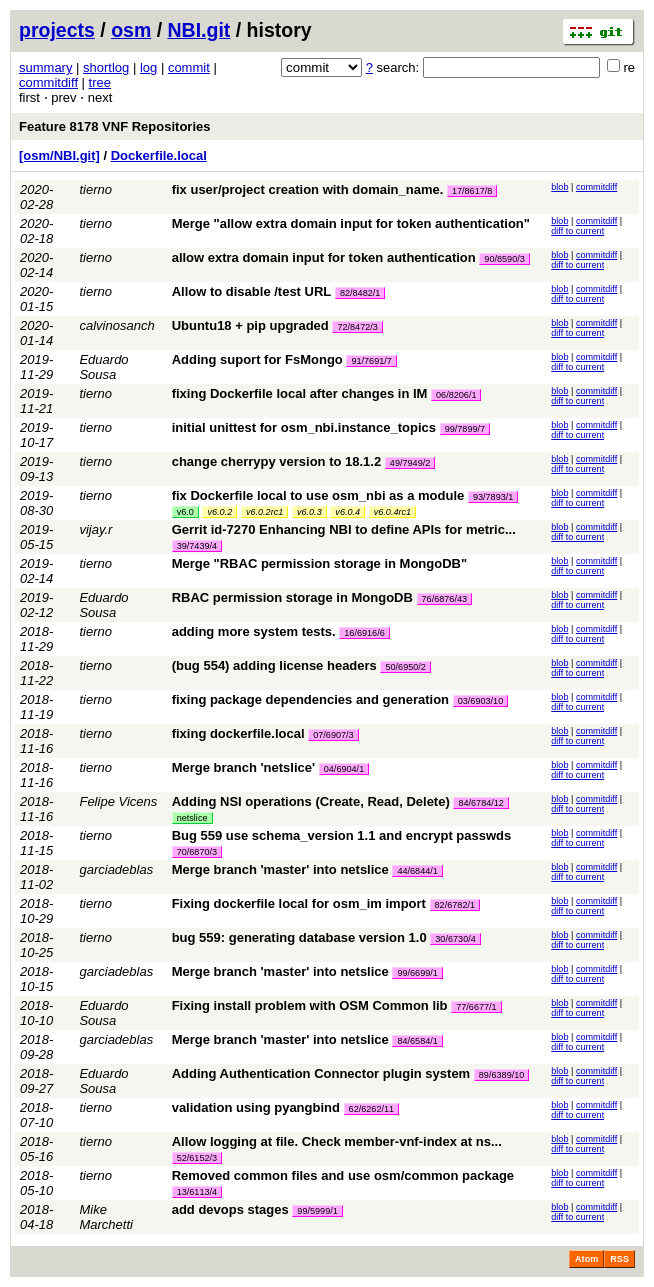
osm (131, 30)
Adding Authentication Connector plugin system (321, 1073)
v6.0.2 (219, 512)
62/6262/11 (372, 1109)
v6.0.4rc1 (392, 512)
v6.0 (185, 512)
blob (559, 187)
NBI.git (199, 30)
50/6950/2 (405, 667)
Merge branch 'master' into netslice (280, 869)
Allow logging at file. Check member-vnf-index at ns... (337, 1141)
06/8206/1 (456, 395)
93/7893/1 (493, 497)
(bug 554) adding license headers (274, 665)
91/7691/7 (371, 361)
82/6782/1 (455, 905)
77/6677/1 (476, 1007)
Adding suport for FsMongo (257, 359)
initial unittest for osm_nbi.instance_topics (304, 427)
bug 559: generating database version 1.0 (299, 937)
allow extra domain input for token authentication (324, 257)
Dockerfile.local (159, 155)
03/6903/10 (481, 701)
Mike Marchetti (105, 1217)
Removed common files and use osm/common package (343, 1175)
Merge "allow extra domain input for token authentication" (351, 223)
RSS (619, 1259)
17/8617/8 (472, 191)
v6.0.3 (309, 512)
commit (189, 67)
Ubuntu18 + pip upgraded (250, 325)
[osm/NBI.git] (59, 155)
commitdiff (48, 82)
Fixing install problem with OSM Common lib (310, 1005)
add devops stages (230, 1209)
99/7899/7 (465, 429)
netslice (192, 818)
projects (57, 30)
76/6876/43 (445, 599)
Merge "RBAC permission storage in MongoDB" (319, 563)
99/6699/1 (417, 973)
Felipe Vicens (118, 801)
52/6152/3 (197, 1158)
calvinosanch (116, 325)
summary (45, 67)
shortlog (106, 67)
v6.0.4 (347, 512)
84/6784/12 (481, 803)
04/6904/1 (344, 769)
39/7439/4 (197, 546)
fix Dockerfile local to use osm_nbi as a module (318, 495)
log (148, 67)
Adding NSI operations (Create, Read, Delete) (311, 801)
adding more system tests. (254, 631)
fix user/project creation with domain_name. (308, 189)
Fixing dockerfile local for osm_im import (299, 903)
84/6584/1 (417, 1041)
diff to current (577, 231)
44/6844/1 (417, 871)
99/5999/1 (317, 1211)
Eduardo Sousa (103, 367)
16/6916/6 (364, 633)
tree (100, 82)
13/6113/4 (197, 1192)
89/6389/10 (502, 1075)
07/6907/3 (333, 735)
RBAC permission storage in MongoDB (292, 597)
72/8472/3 (357, 327)
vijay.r (95, 529)
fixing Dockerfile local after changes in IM (300, 393)
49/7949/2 (410, 463)
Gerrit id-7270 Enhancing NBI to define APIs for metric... (344, 529)
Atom (586, 1259)
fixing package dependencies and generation (310, 699)
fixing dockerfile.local (238, 733)
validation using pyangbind (256, 1107)
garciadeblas (116, 869)
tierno (95, 189)
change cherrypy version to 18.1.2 (277, 461)
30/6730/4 (455, 939)
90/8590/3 (504, 259)
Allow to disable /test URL (252, 291)
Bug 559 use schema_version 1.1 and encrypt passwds (342, 835)
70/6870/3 (197, 852)
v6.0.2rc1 (264, 512)
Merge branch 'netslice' (243, 767)
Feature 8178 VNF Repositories (114, 126)
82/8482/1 (360, 293)
